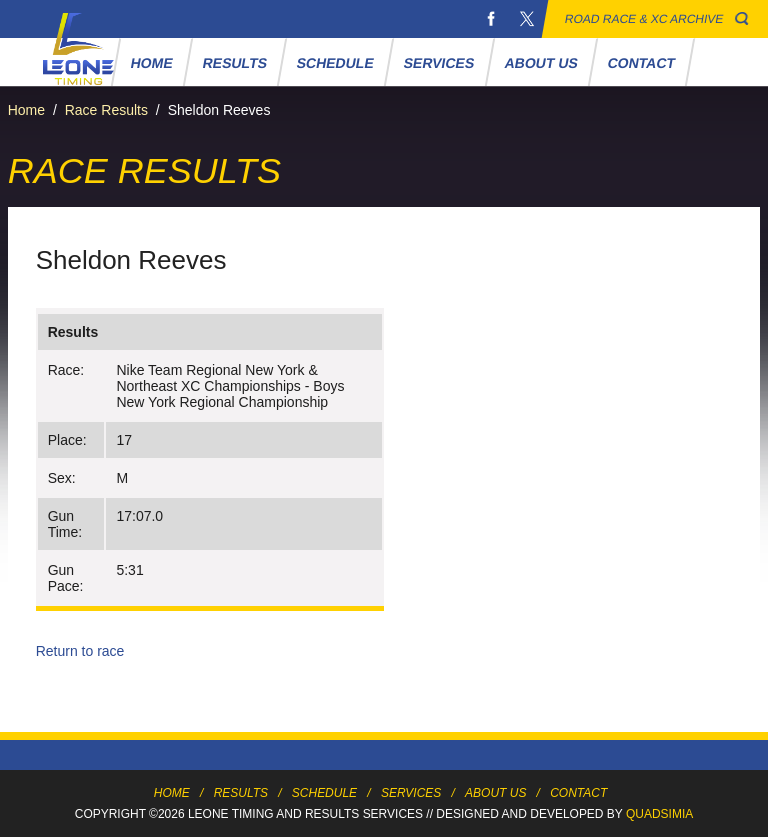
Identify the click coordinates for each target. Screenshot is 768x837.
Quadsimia (659, 814)
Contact (641, 63)
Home (151, 63)
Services (439, 63)
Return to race (80, 651)
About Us (541, 63)
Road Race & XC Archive (644, 19)
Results (234, 63)
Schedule (336, 63)
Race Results (106, 110)
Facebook (491, 19)
